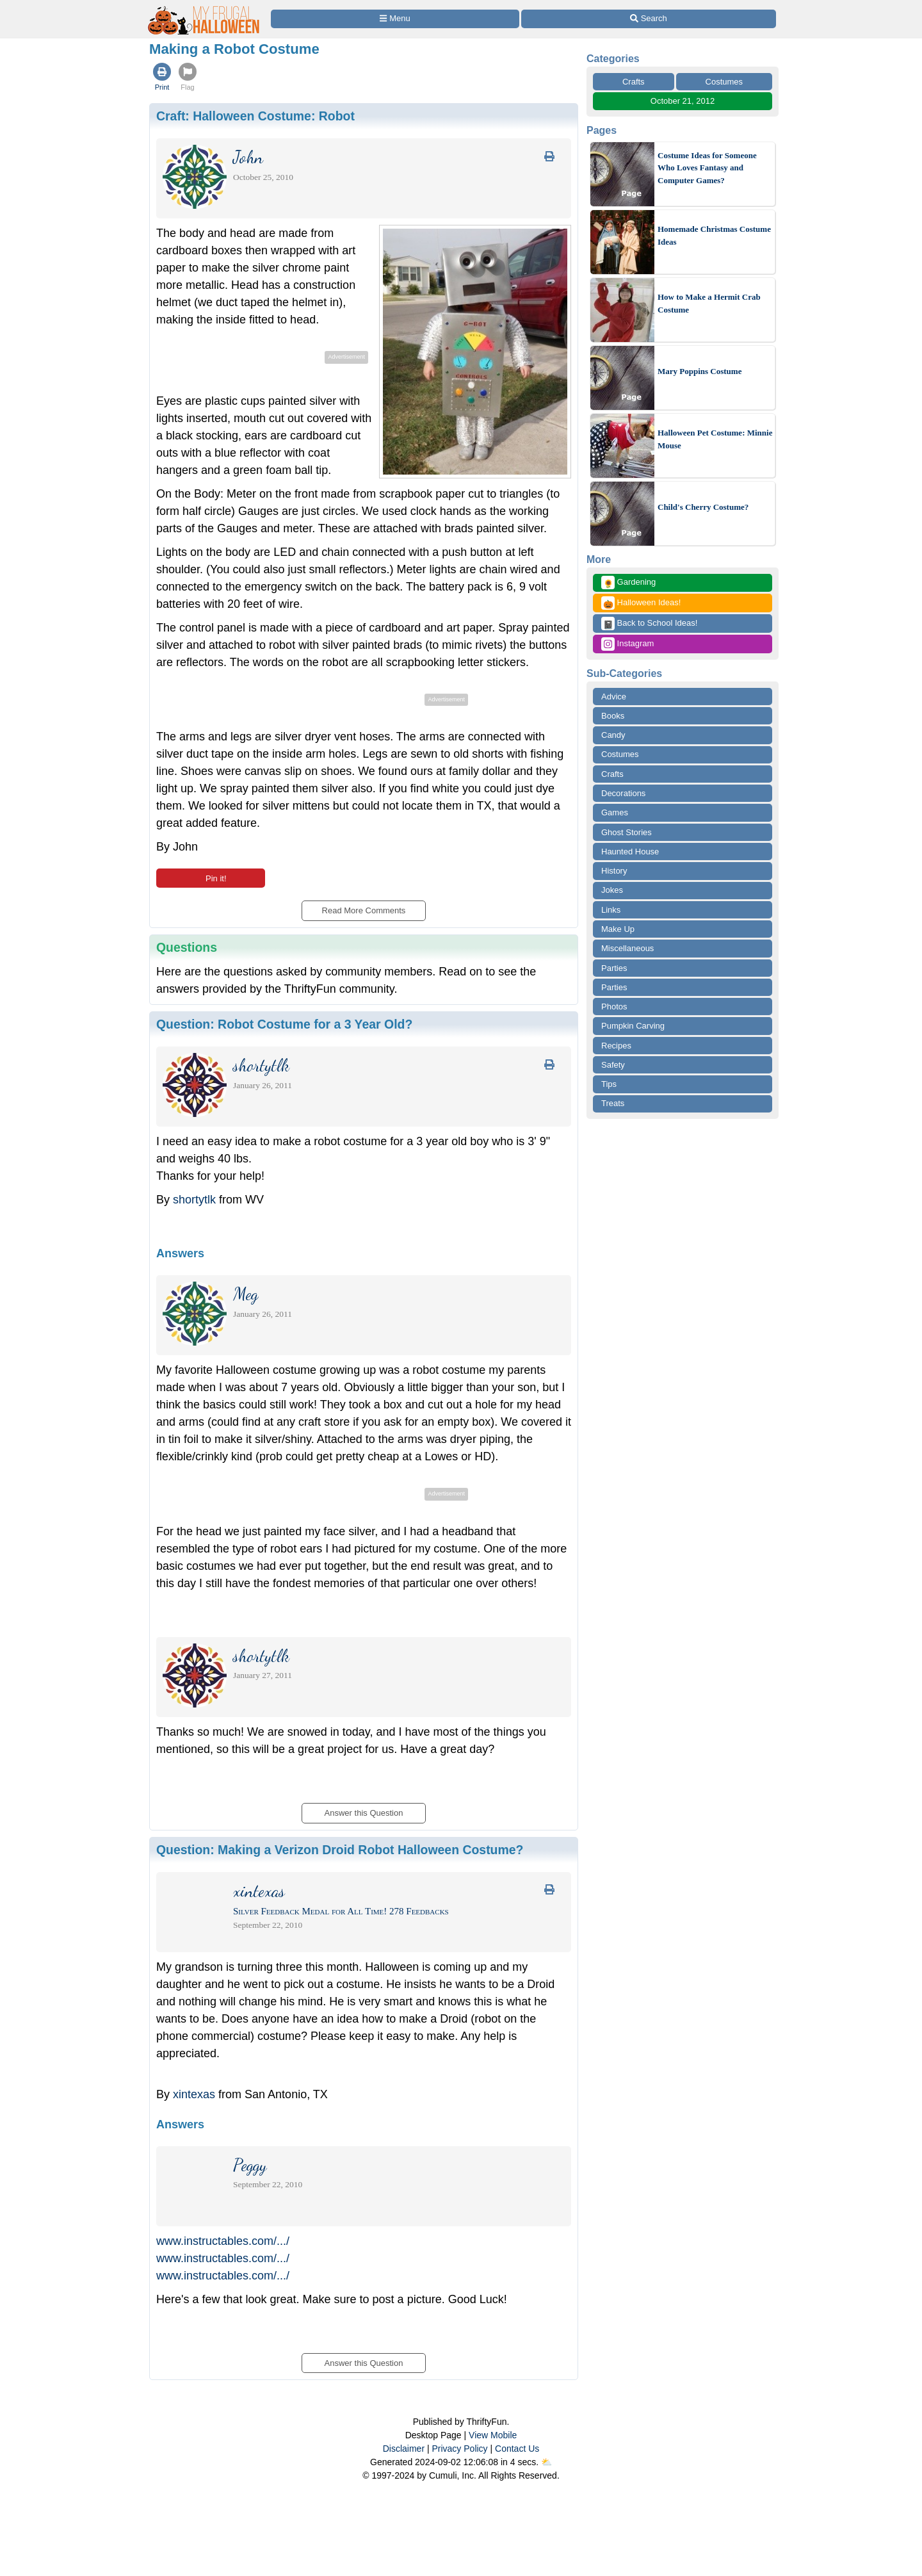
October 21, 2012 (683, 101)
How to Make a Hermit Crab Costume (709, 303)
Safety (613, 1065)
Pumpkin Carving (633, 1026)
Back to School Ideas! (649, 623)
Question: (284, 1024)
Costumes (724, 81)
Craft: (255, 116)
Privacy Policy (459, 2448)
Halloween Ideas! (641, 603)
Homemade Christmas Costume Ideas (714, 235)
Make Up (618, 929)
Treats (612, 1103)
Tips (609, 1084)
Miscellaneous (627, 948)
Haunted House (630, 851)
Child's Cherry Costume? (703, 507)
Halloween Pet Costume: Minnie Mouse (715, 439)
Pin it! (210, 878)
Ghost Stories (626, 832)
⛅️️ (546, 2462)
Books (612, 716)
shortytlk (194, 1199)
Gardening (628, 582)
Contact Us (517, 2448)
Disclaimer (404, 2448)
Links (610, 910)
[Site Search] (648, 19)
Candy (613, 735)
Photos (614, 1006)
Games (614, 812)
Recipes (616, 1045)
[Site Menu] (395, 19)
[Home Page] (204, 7)
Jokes (612, 890)
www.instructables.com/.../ (222, 2241)
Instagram (627, 644)
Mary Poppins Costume (699, 371)
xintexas (194, 2094)
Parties (614, 968)
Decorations (623, 793)
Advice (613, 696)
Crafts (633, 81)
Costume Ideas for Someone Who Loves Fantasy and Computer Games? (707, 168)
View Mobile (493, 2435)
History (614, 871)
